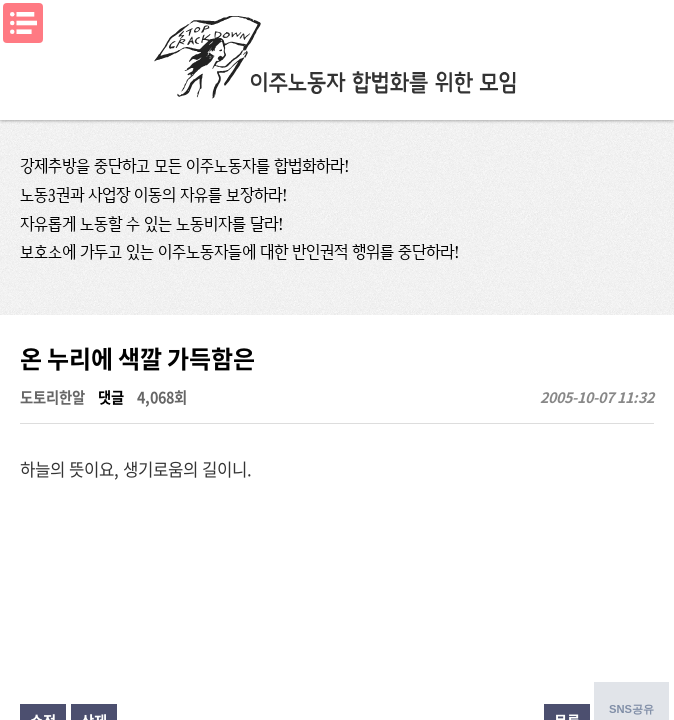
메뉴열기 (23, 23)
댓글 (111, 397)
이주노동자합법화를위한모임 (337, 55)
